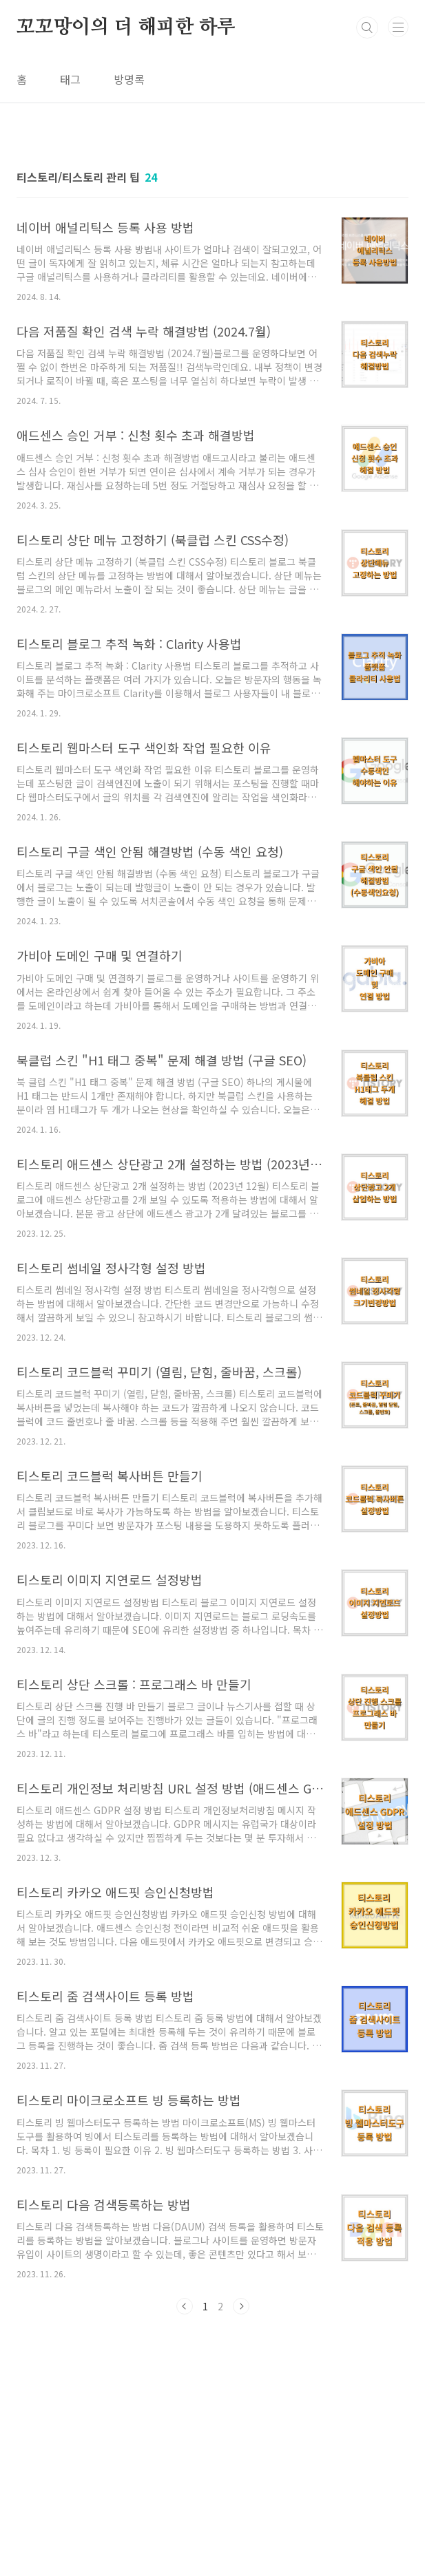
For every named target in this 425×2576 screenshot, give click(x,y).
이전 (184, 2306)
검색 (367, 27)
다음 (241, 2306)
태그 (70, 79)
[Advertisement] (212, 2431)
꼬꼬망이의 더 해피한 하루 (126, 27)
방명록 (129, 79)
